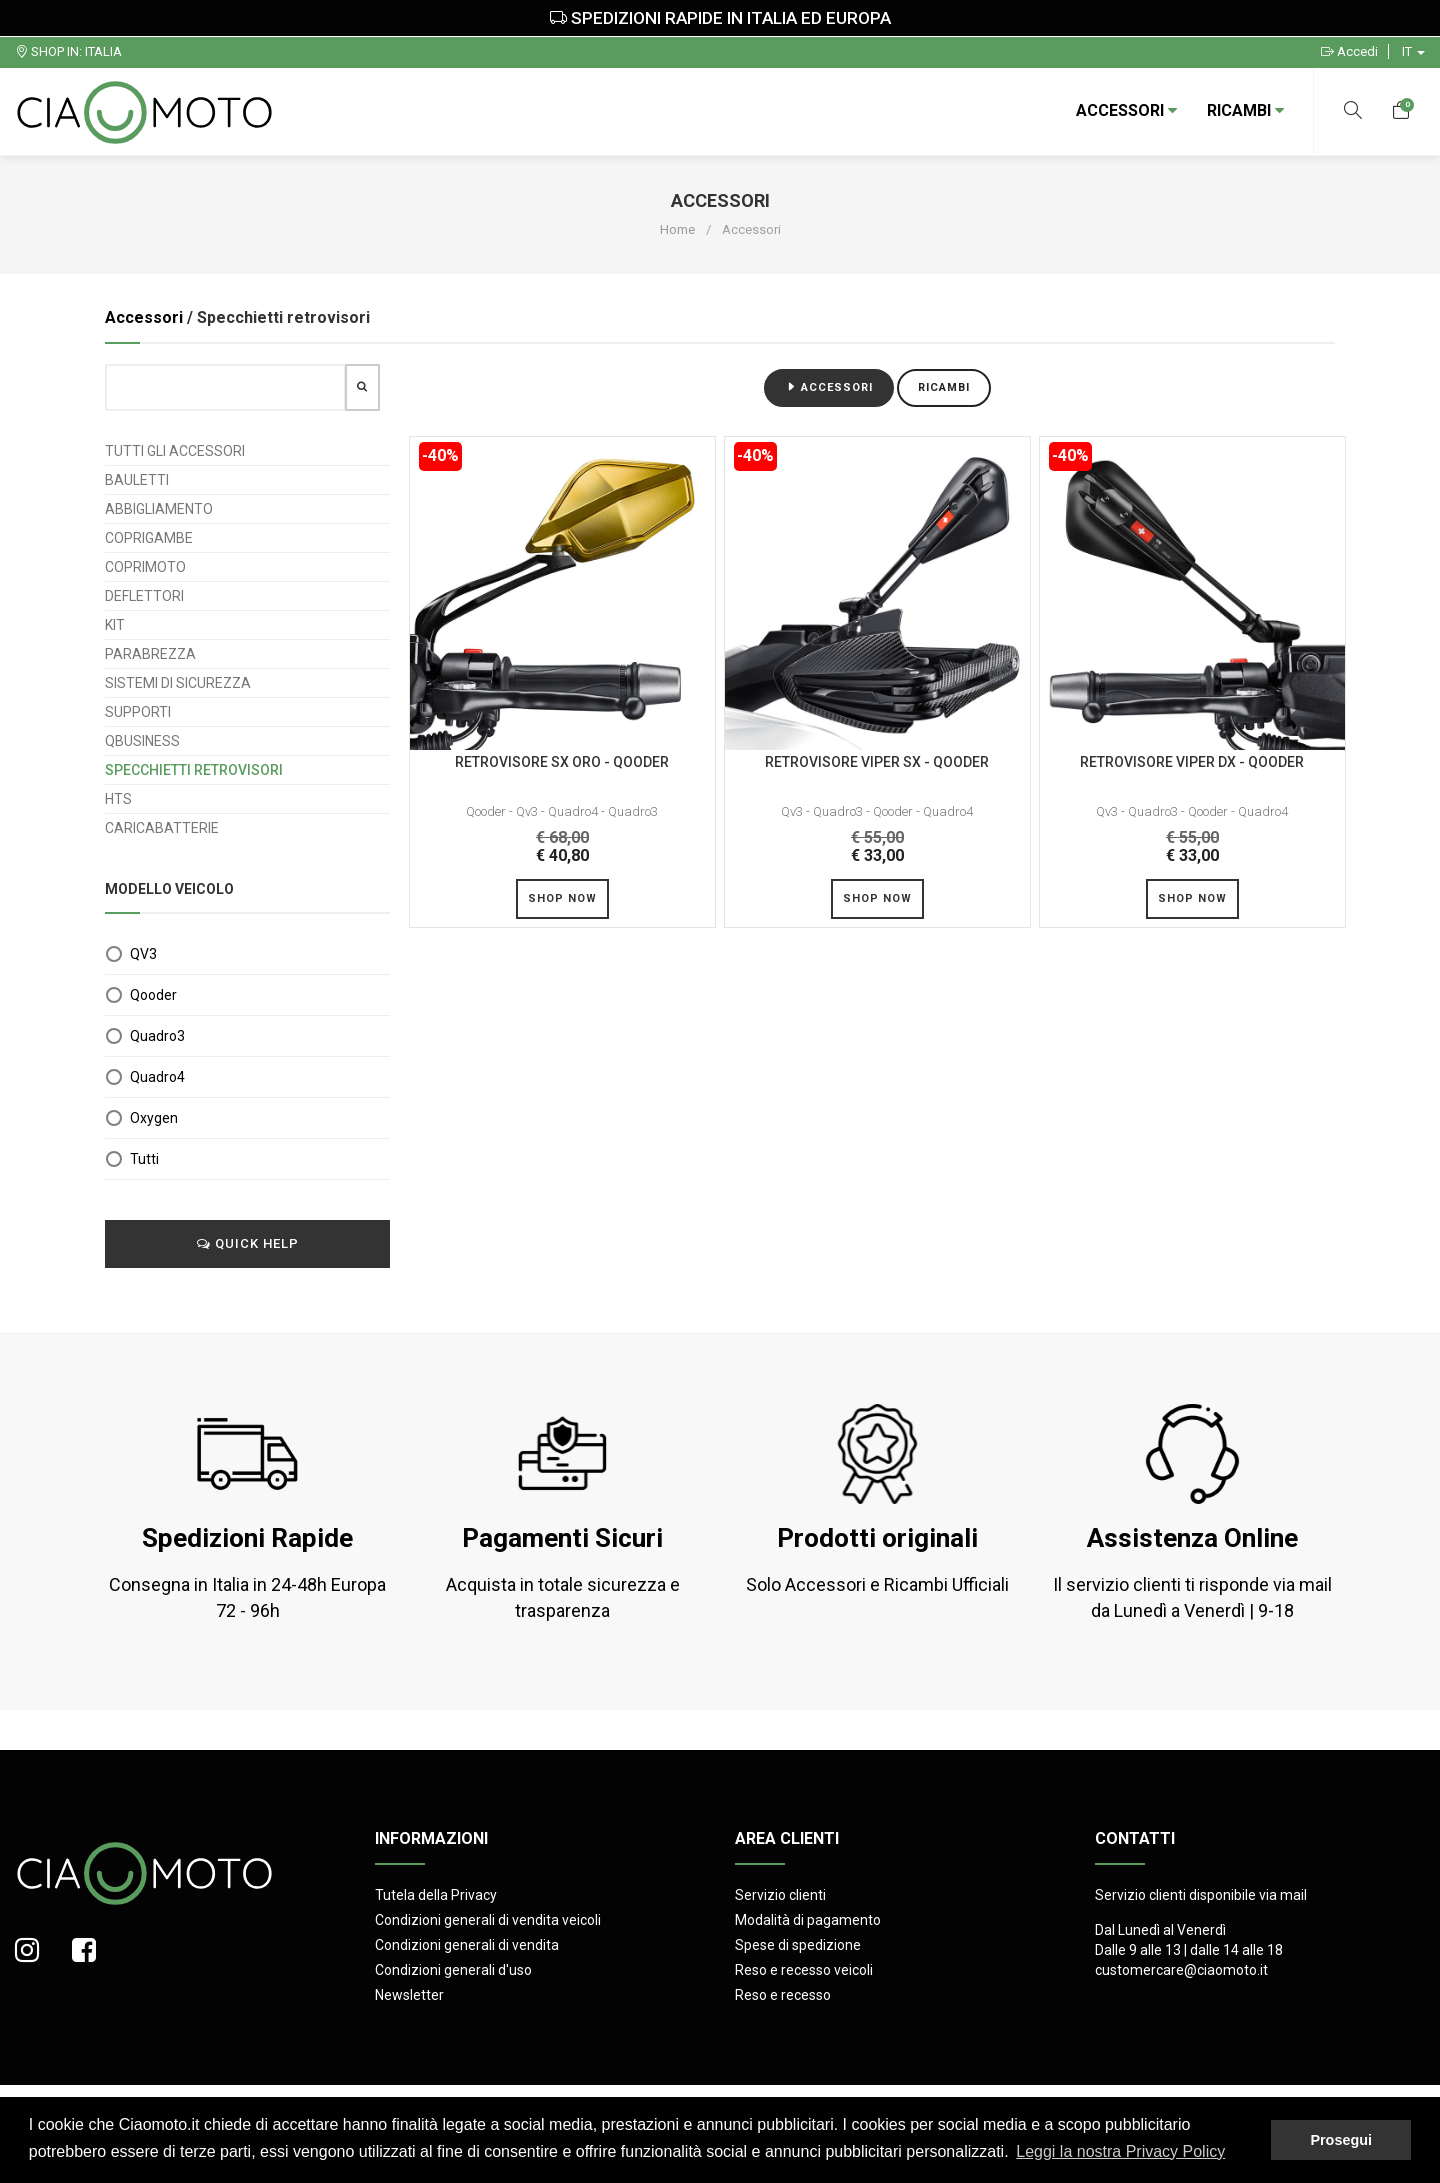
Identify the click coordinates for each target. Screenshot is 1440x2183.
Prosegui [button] (1341, 2140)
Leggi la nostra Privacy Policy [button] (1120, 2151)
